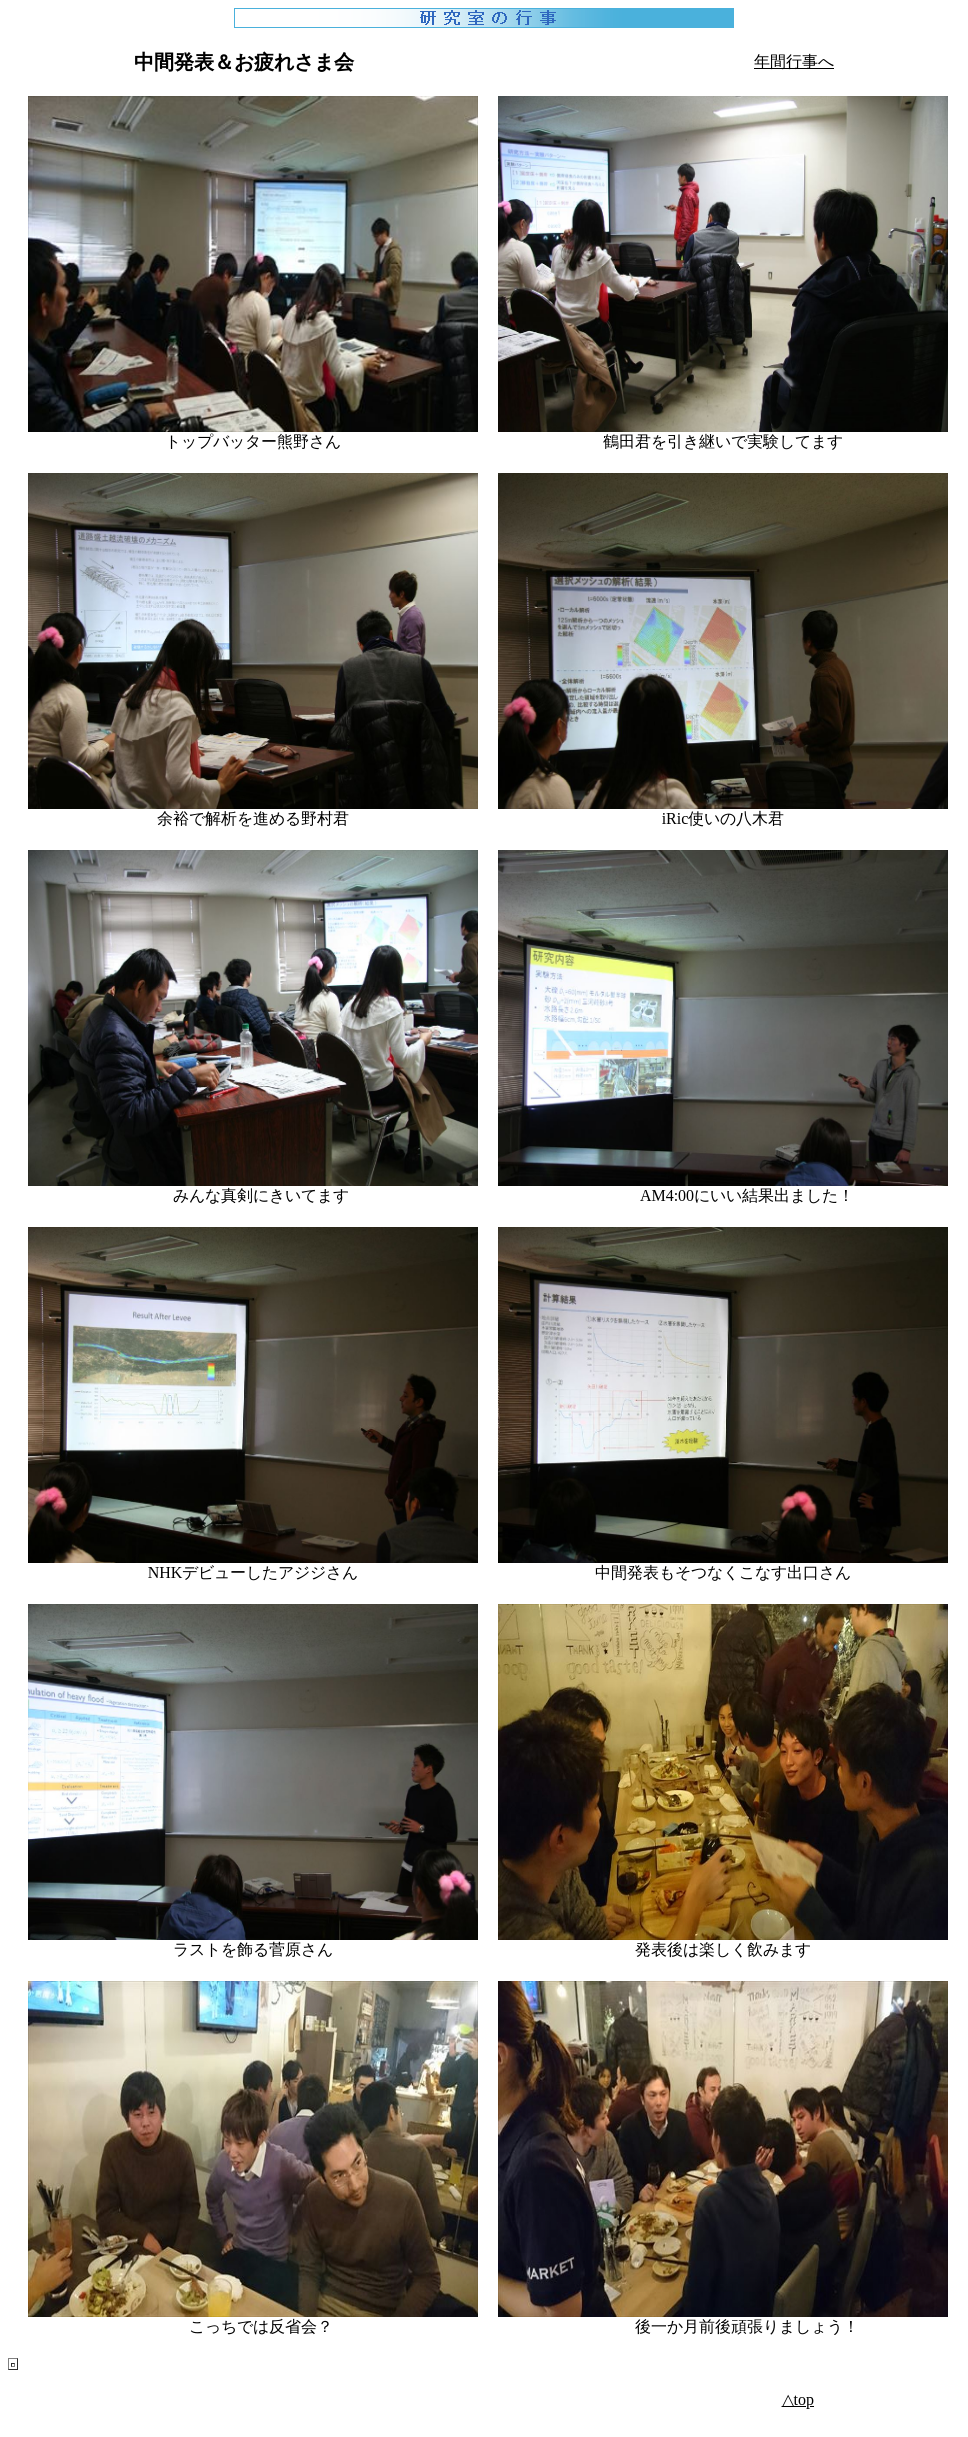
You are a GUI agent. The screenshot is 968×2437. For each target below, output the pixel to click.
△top (798, 2399)
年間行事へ (794, 61)
